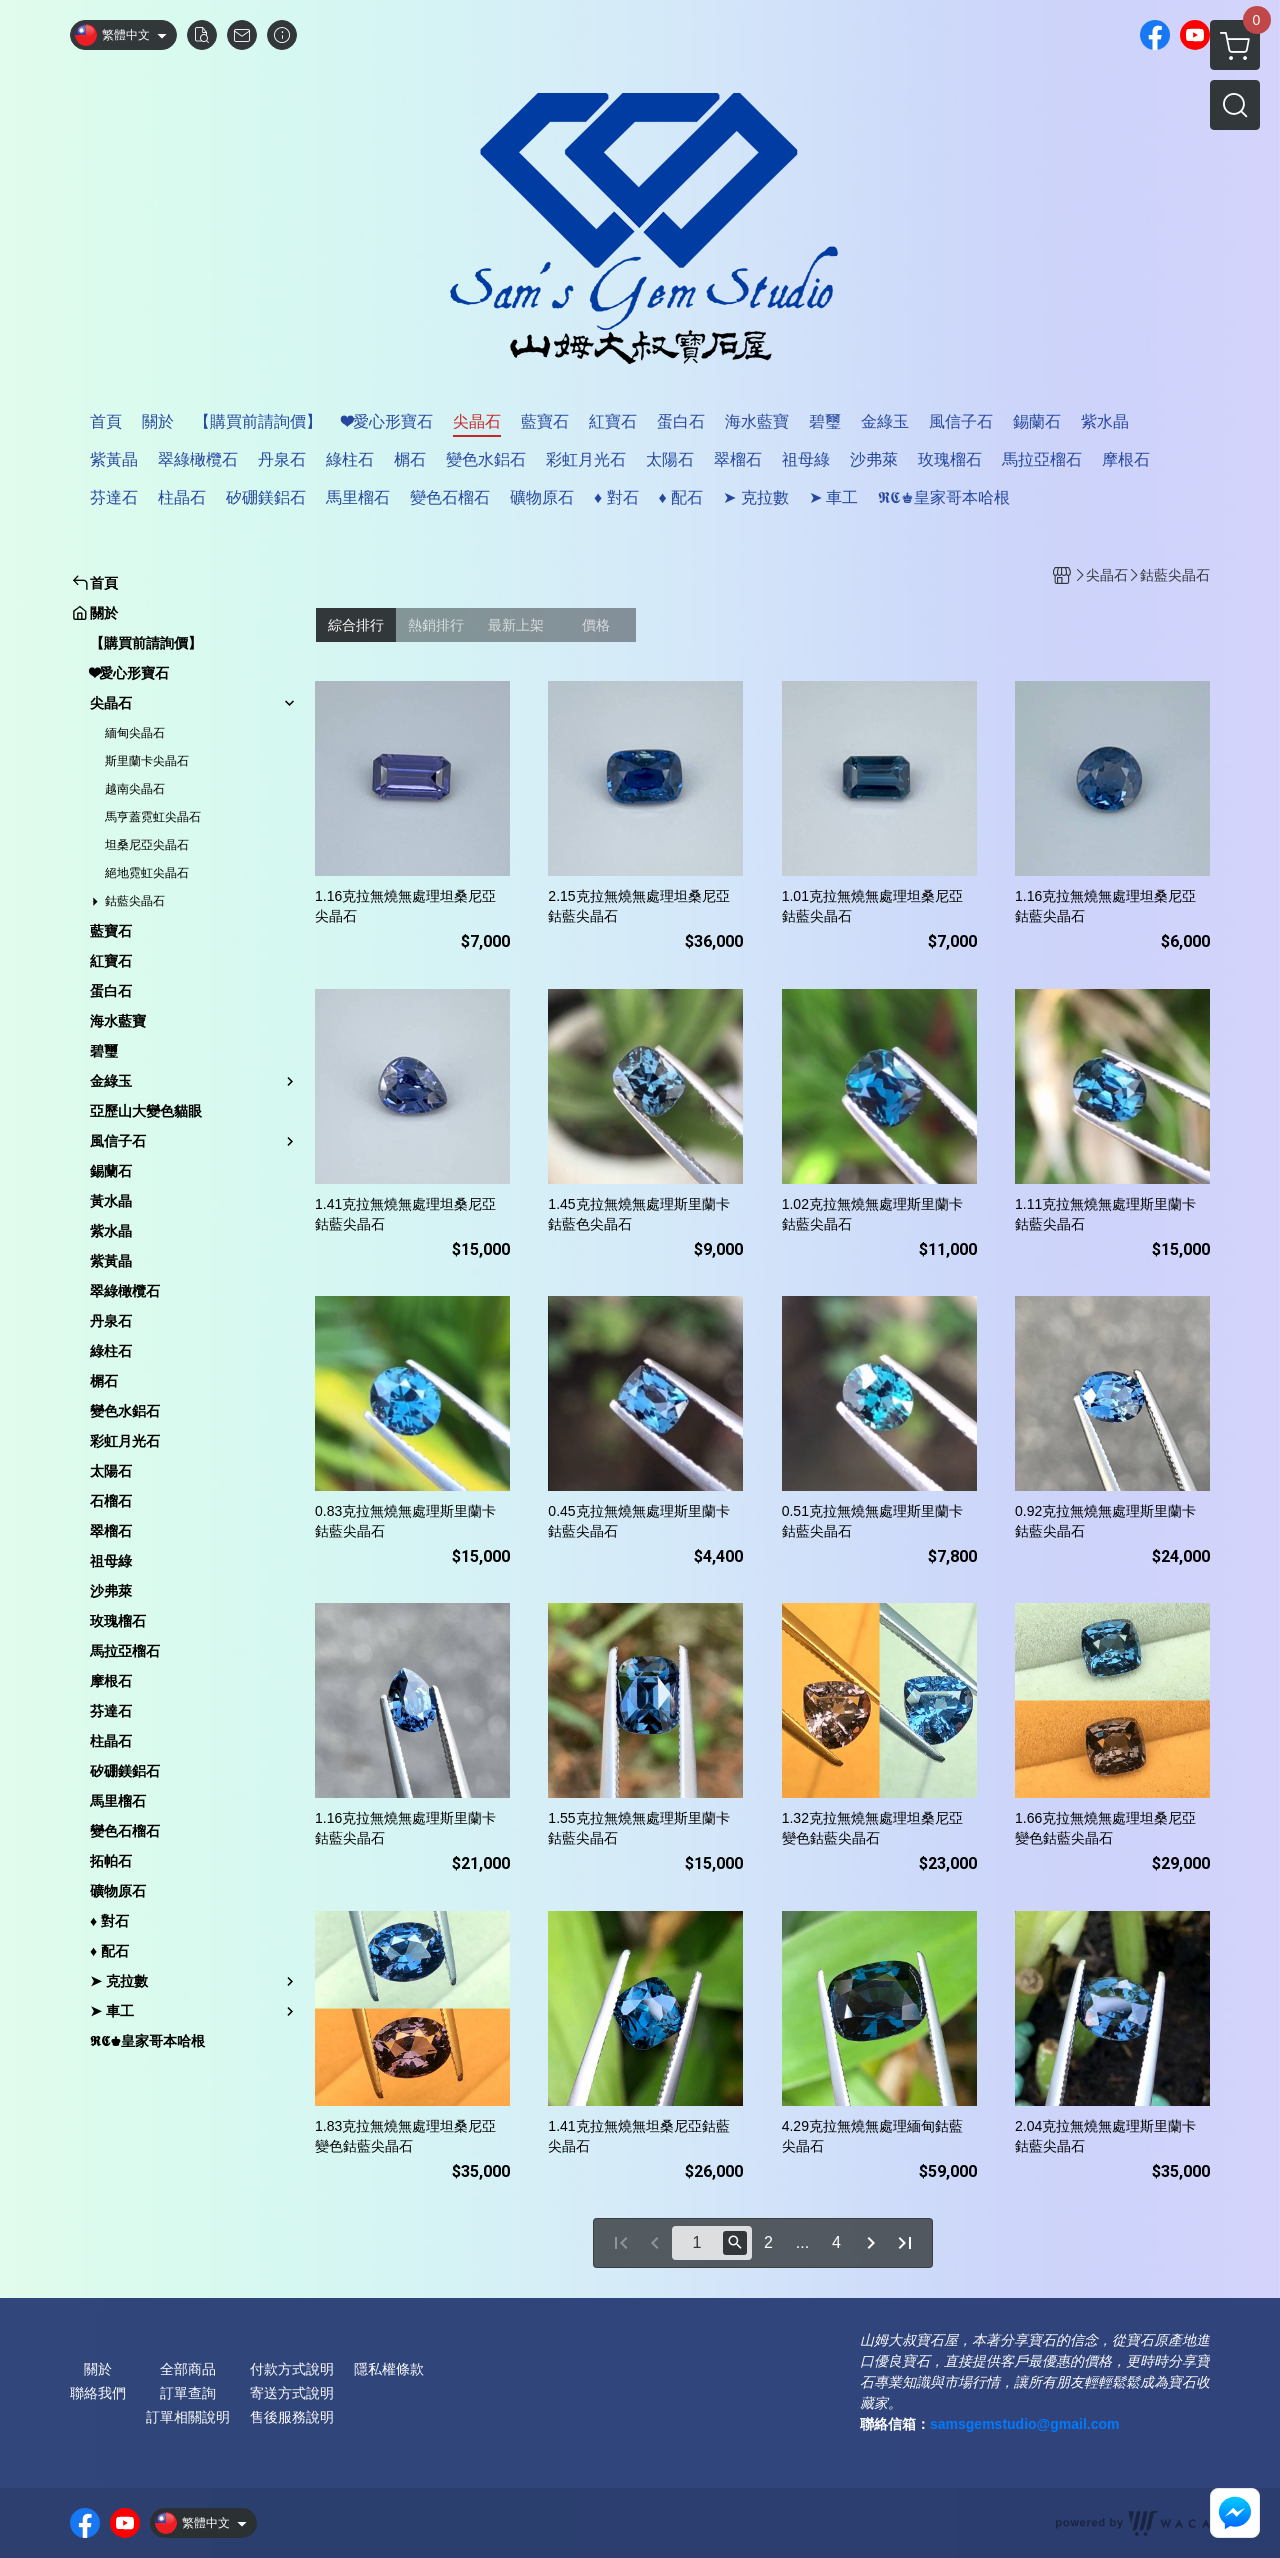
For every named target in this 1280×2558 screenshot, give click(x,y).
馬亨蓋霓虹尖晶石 (153, 817)
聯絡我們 (98, 2393)
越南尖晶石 (135, 789)
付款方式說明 (292, 2369)
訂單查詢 (188, 2393)
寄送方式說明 (292, 2393)
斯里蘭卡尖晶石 (147, 761)
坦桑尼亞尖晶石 (147, 845)
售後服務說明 (292, 2417)
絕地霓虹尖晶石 (147, 873)
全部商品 (188, 2369)
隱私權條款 (389, 2369)
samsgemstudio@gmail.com (1024, 2424)
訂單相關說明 (188, 2417)
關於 (98, 2369)
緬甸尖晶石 (135, 733)
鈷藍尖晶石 (135, 901)
